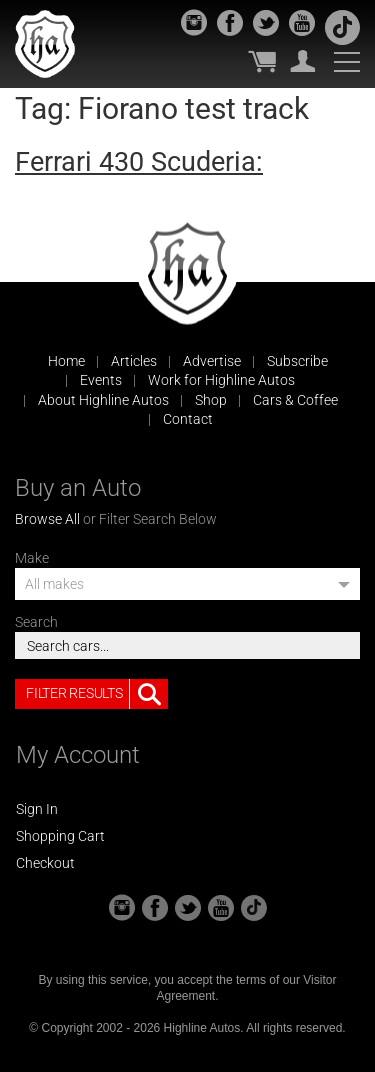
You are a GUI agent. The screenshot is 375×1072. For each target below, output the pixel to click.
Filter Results (97, 694)
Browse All (47, 519)
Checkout (45, 863)
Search (36, 622)
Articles (134, 361)
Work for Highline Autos (221, 380)
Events (101, 380)
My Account (303, 61)
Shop (211, 400)
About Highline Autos (103, 400)
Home (66, 361)
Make (32, 558)
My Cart (262, 61)
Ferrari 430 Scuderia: (139, 162)
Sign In (37, 809)
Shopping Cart (60, 836)
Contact (188, 419)
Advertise (212, 361)
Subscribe (297, 361)
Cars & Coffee (295, 400)
